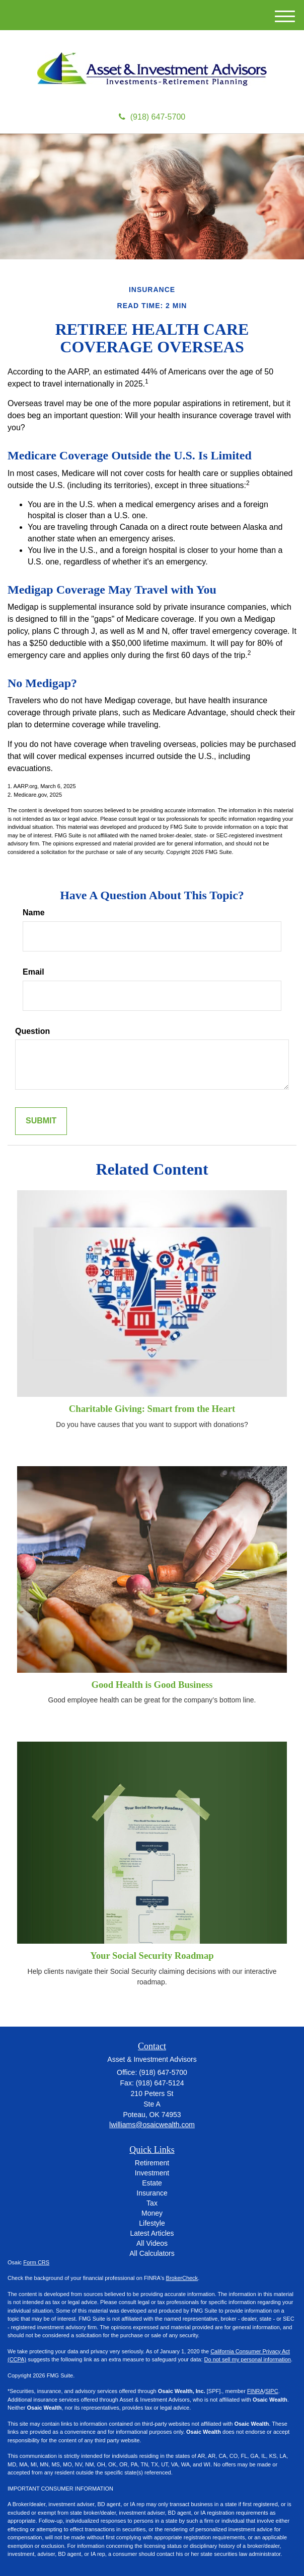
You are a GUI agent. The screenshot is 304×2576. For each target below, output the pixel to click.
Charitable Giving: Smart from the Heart (152, 1408)
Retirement (152, 2163)
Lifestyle (152, 2223)
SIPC (271, 2391)
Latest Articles (152, 2233)
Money (152, 2213)
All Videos (152, 2243)
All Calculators (151, 2253)
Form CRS (36, 2262)
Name (34, 912)
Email (33, 972)
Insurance (151, 2193)
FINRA (255, 2391)
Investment (152, 2173)
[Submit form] (41, 1121)
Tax (152, 2203)
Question (32, 1031)
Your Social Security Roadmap (151, 1955)
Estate (152, 2183)
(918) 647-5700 (152, 117)
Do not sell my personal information (247, 2359)
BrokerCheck (182, 2278)
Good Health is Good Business (151, 1684)
